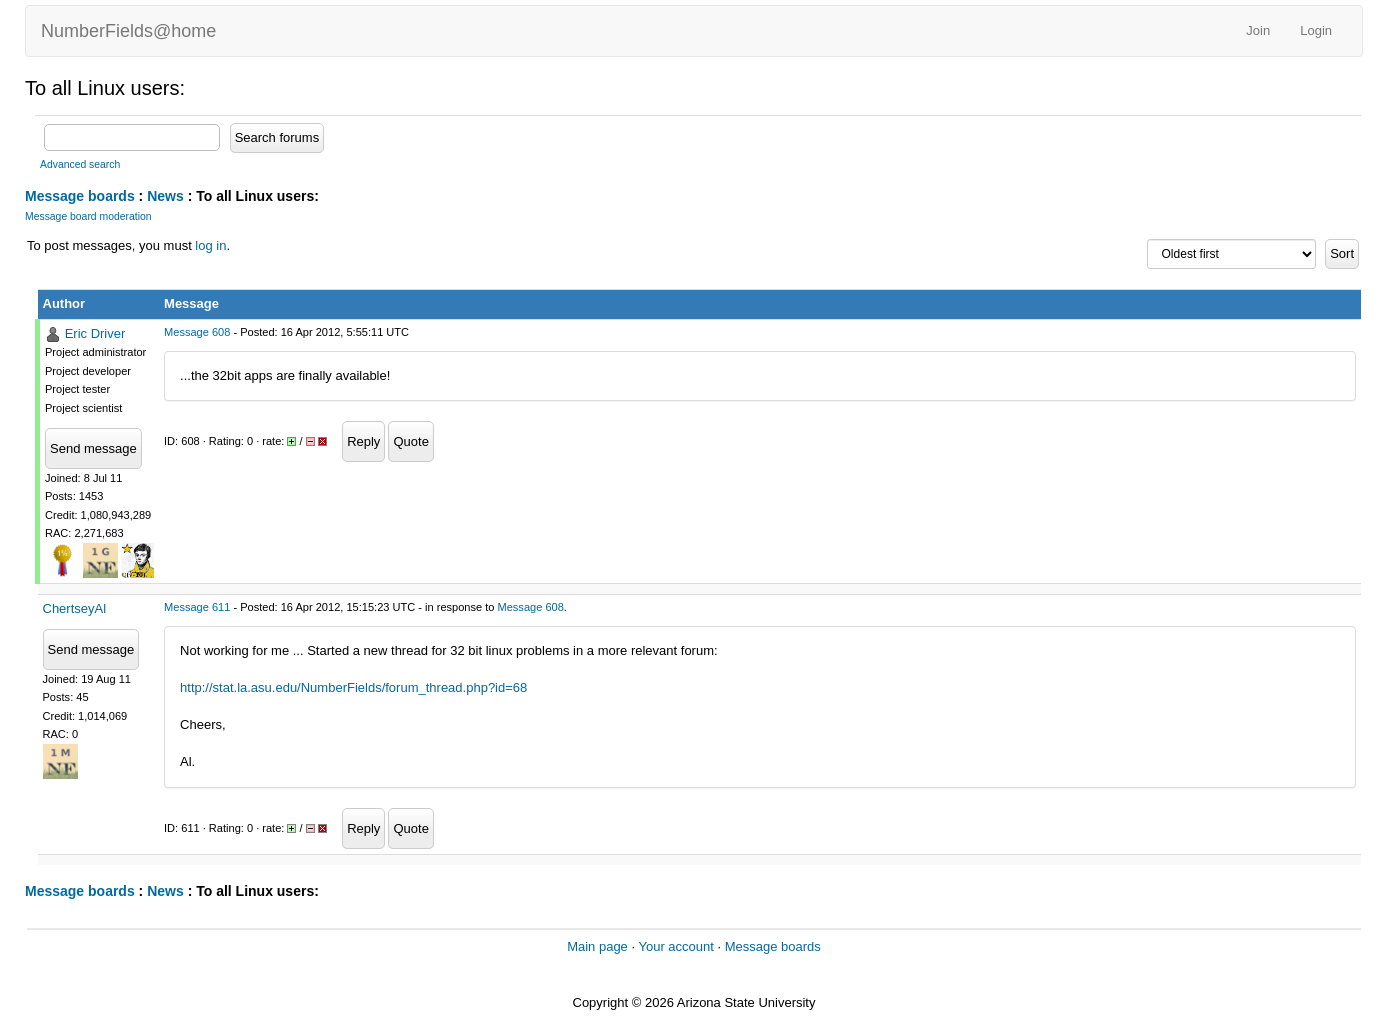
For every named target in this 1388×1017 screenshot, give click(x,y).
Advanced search (80, 164)
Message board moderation (88, 216)
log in (210, 245)
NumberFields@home (128, 31)
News (165, 196)
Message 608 (197, 332)
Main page (597, 946)
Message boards (80, 196)
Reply (363, 441)
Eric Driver (95, 333)
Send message (93, 448)
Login (1316, 30)
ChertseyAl (75, 608)
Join (1258, 30)
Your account (675, 946)
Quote (410, 441)
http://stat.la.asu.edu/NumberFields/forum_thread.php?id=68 (353, 687)
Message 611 (197, 607)
